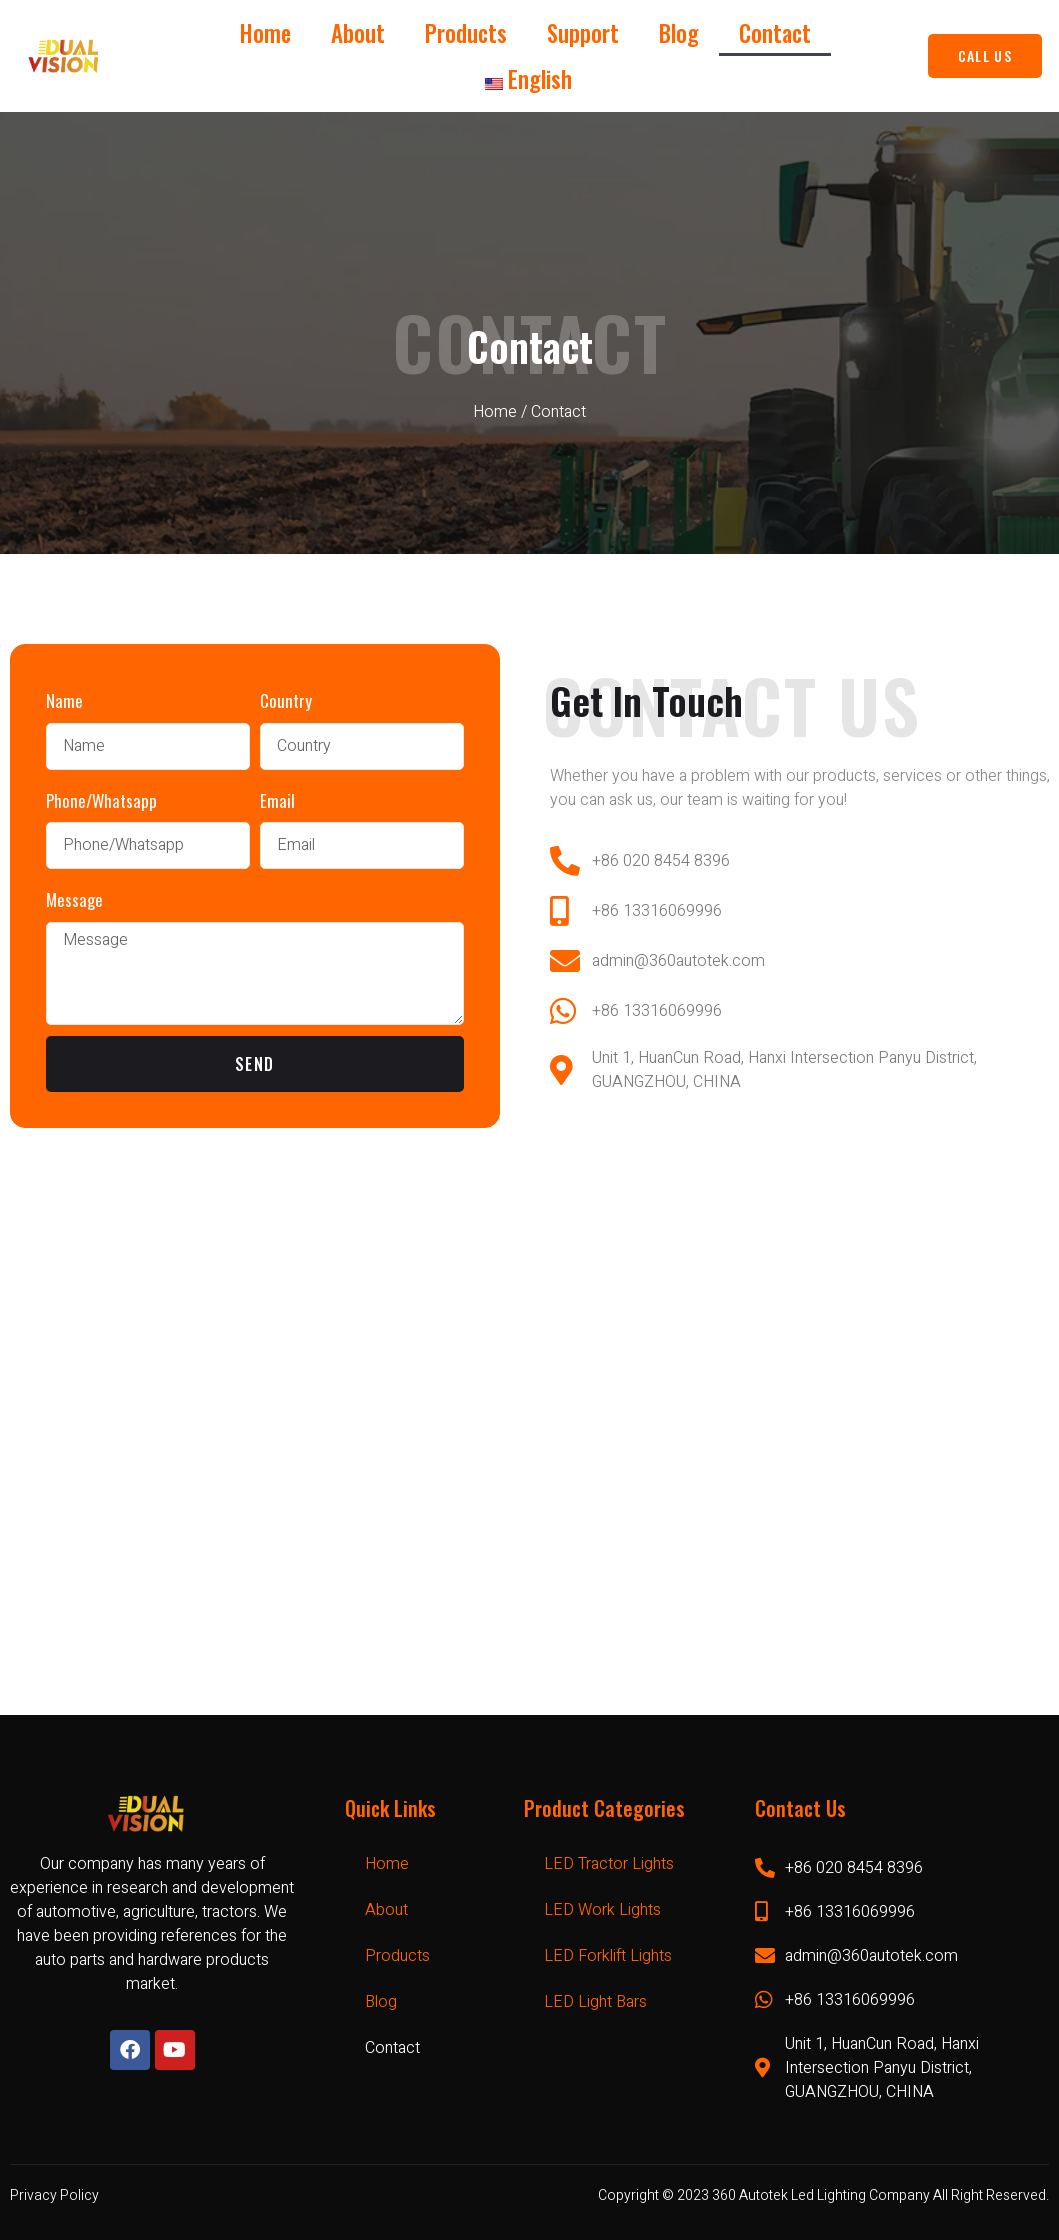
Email (277, 800)
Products (466, 33)
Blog (679, 33)
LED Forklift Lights (608, 1956)
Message (74, 899)
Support (583, 33)
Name (64, 700)
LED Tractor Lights (609, 1864)
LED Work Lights (602, 1910)
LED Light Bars (595, 2002)
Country (286, 700)
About (358, 33)
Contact (775, 33)
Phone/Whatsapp (101, 800)
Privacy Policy (54, 2195)
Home (265, 33)
